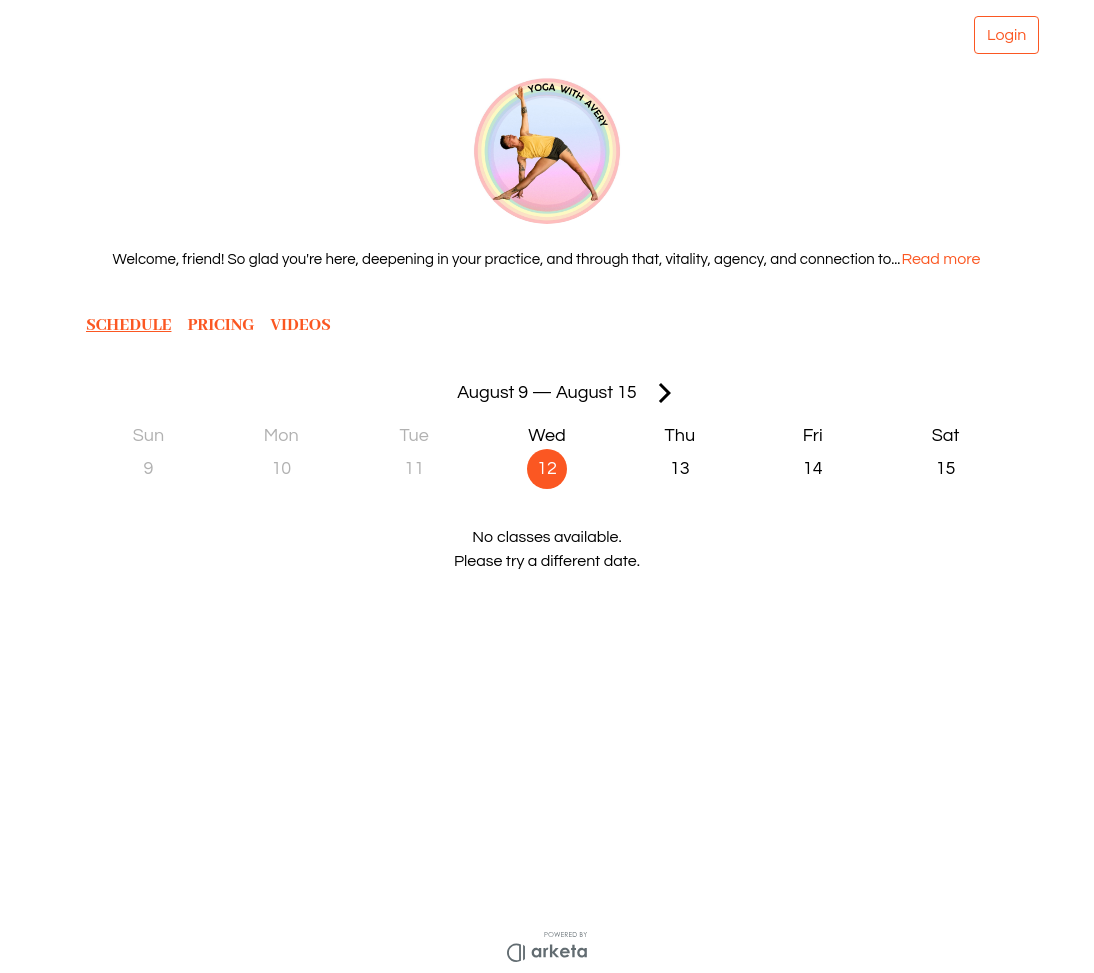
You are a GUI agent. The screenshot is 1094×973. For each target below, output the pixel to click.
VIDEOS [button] (305, 325)
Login (1006, 35)
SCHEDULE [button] (129, 325)
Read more (946, 259)
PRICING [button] (224, 325)
